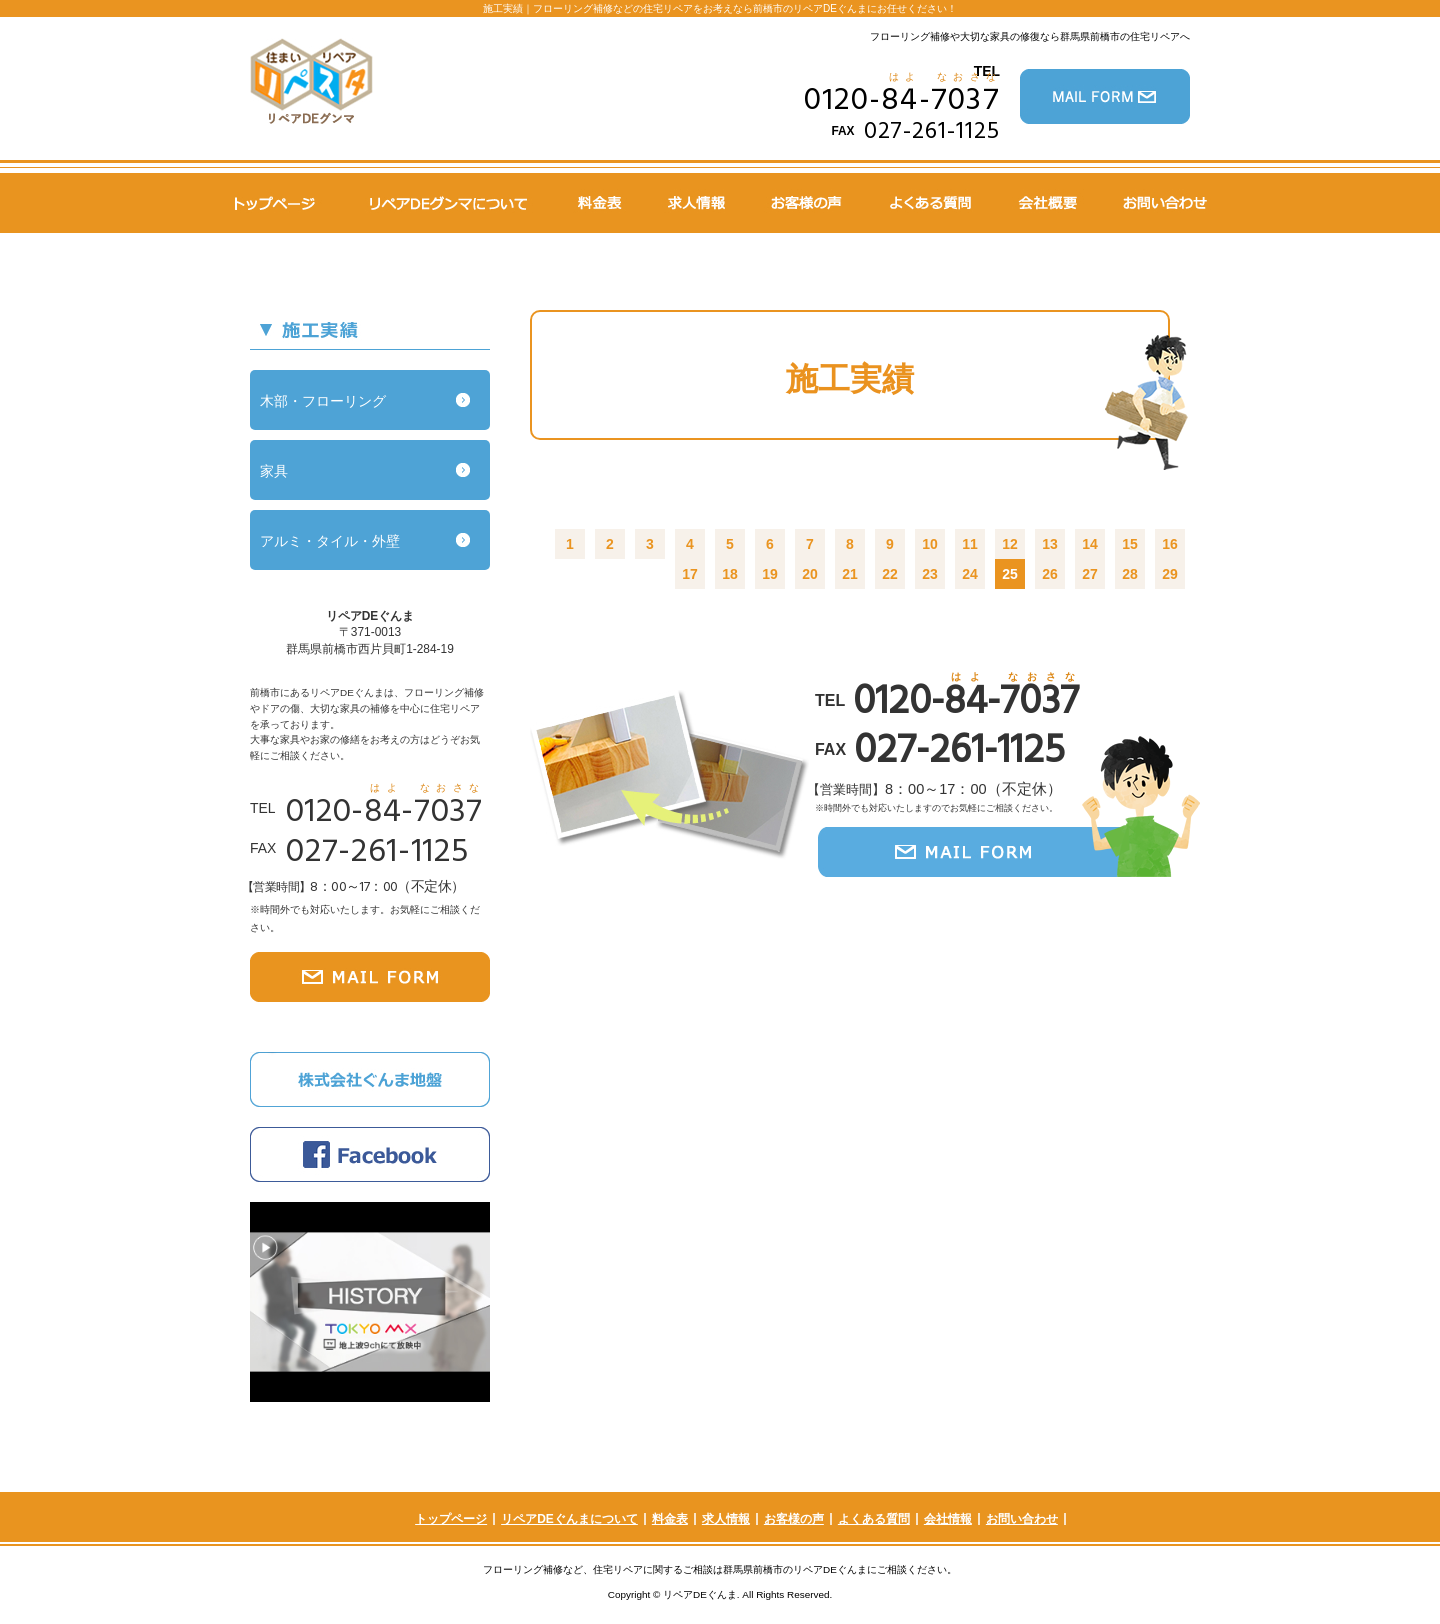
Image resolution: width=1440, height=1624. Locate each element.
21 (850, 574)
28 (1130, 574)
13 (1050, 544)
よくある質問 (874, 1519)
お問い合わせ (1022, 1519)
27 (1090, 574)
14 (1090, 544)
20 (810, 574)
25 (1010, 574)
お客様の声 (794, 1519)
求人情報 (726, 1519)
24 (970, 574)
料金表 (670, 1519)
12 (1010, 544)
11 (970, 544)
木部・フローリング (323, 401)
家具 (274, 471)
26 (1050, 574)
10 (930, 544)
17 (690, 574)
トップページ (451, 1519)
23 (930, 574)
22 (890, 574)
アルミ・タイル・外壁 (330, 541)
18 (730, 574)
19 (770, 574)
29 (1170, 574)
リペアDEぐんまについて (569, 1519)
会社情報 (948, 1519)
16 (1170, 544)
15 (1130, 544)
